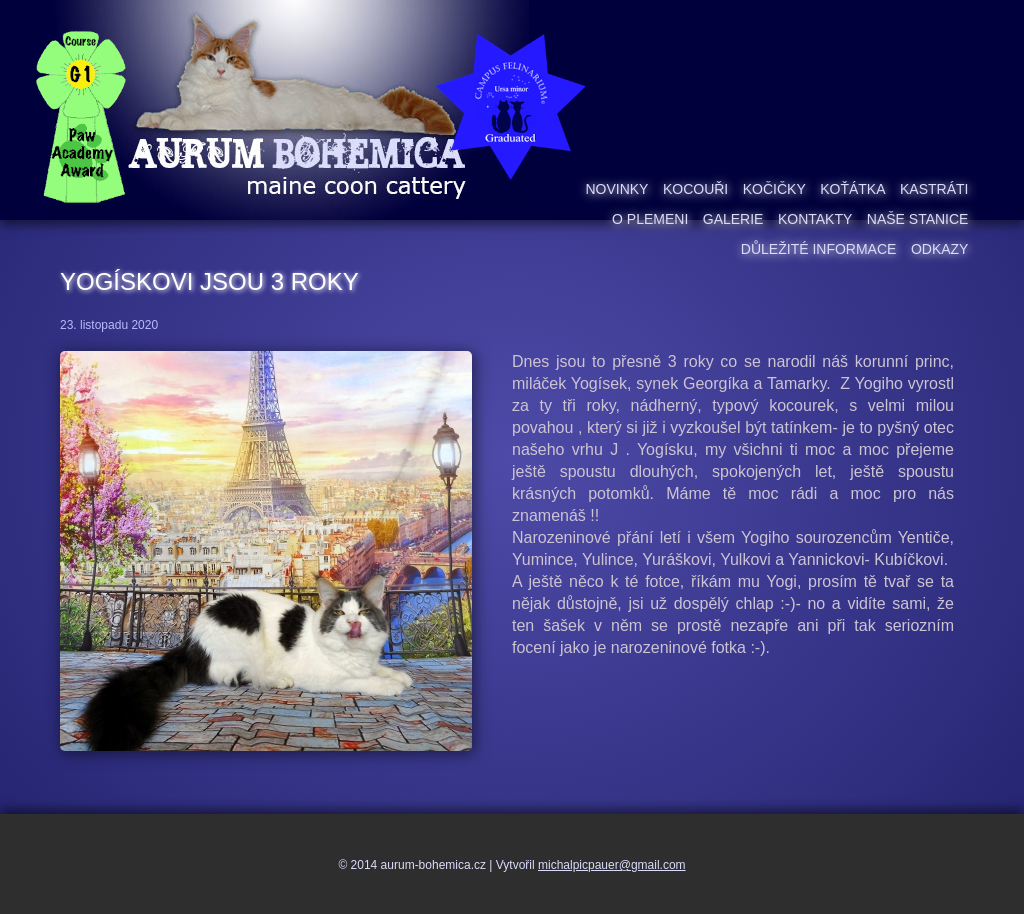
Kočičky (774, 189)
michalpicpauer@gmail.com (612, 865)
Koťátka (852, 189)
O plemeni (650, 219)
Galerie (733, 219)
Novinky (616, 189)
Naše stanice (918, 219)
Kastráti (934, 189)
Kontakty (815, 219)
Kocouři (695, 189)
